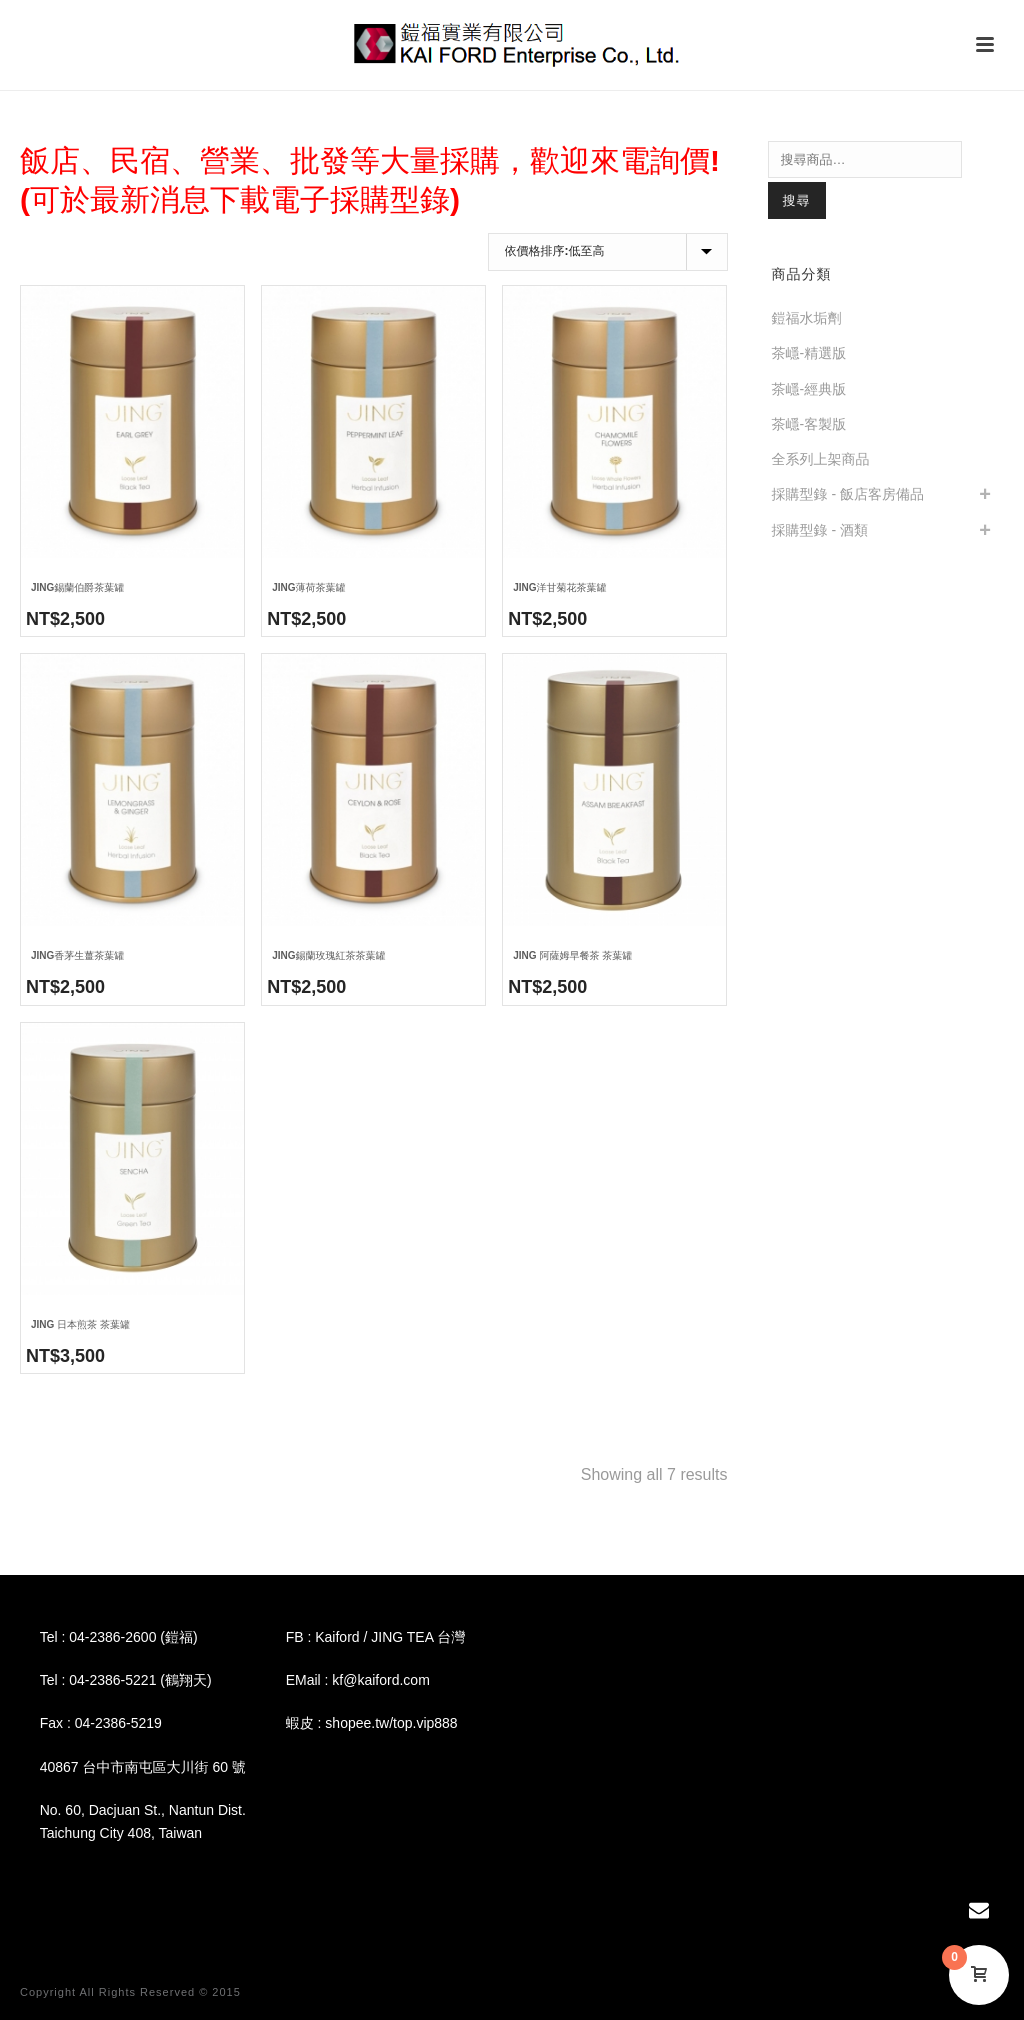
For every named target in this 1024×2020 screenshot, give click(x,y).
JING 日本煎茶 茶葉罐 (80, 1324)
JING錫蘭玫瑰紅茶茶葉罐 (328, 955)
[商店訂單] (608, 252)
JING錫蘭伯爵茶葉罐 (77, 587)
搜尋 (797, 200)
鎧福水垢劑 (807, 318)
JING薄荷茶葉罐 (308, 587)
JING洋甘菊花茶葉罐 (559, 587)
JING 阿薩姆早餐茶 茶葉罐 (572, 955)
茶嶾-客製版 (809, 424)
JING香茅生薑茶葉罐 (77, 955)
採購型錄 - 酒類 (820, 530)
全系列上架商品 (821, 459)
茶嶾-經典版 (809, 389)
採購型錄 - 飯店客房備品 (848, 494)
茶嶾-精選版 (809, 353)
